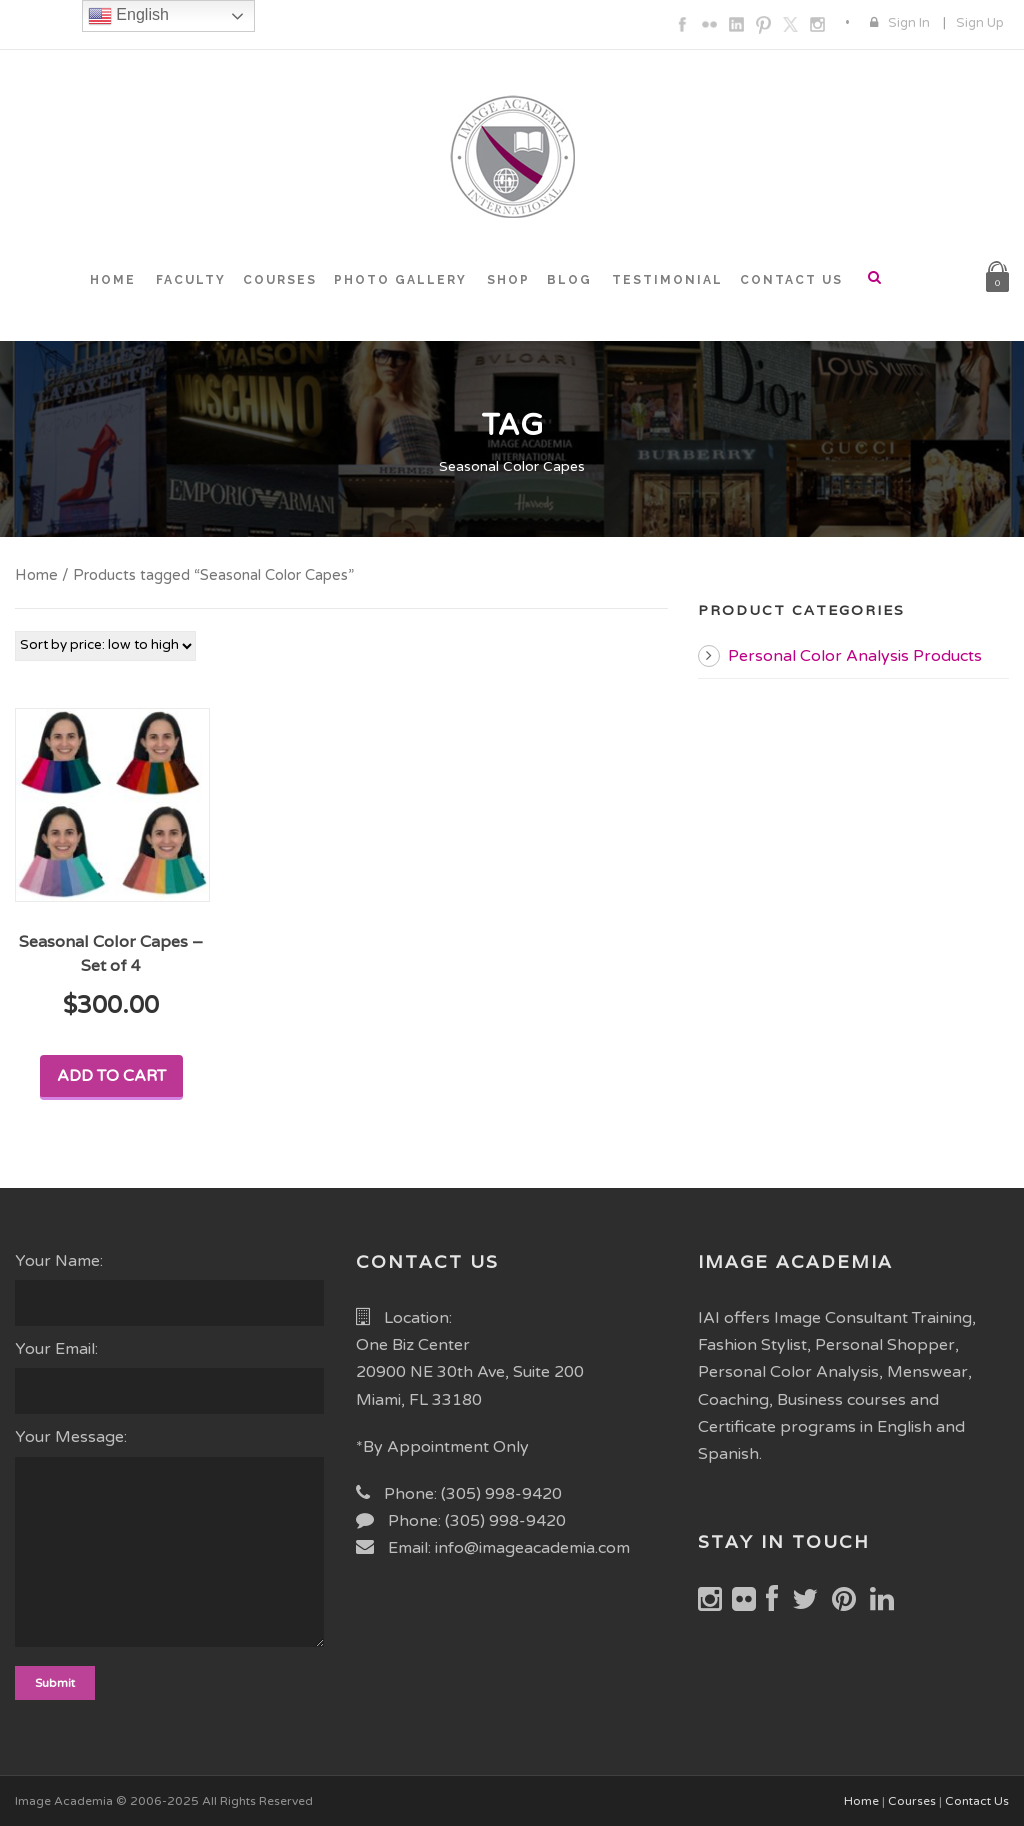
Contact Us (977, 1801)
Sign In (909, 23)
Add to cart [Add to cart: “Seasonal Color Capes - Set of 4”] (111, 1076)
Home (36, 575)
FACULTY (191, 280)
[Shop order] (105, 646)
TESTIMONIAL (667, 280)
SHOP (508, 280)
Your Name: (170, 1288)
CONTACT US (791, 280)
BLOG (569, 280)
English (128, 16)
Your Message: (170, 1541)
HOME (113, 280)
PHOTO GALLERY (400, 280)
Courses (912, 1801)
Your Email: (170, 1376)
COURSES (280, 280)
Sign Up (980, 23)
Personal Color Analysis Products (855, 656)
